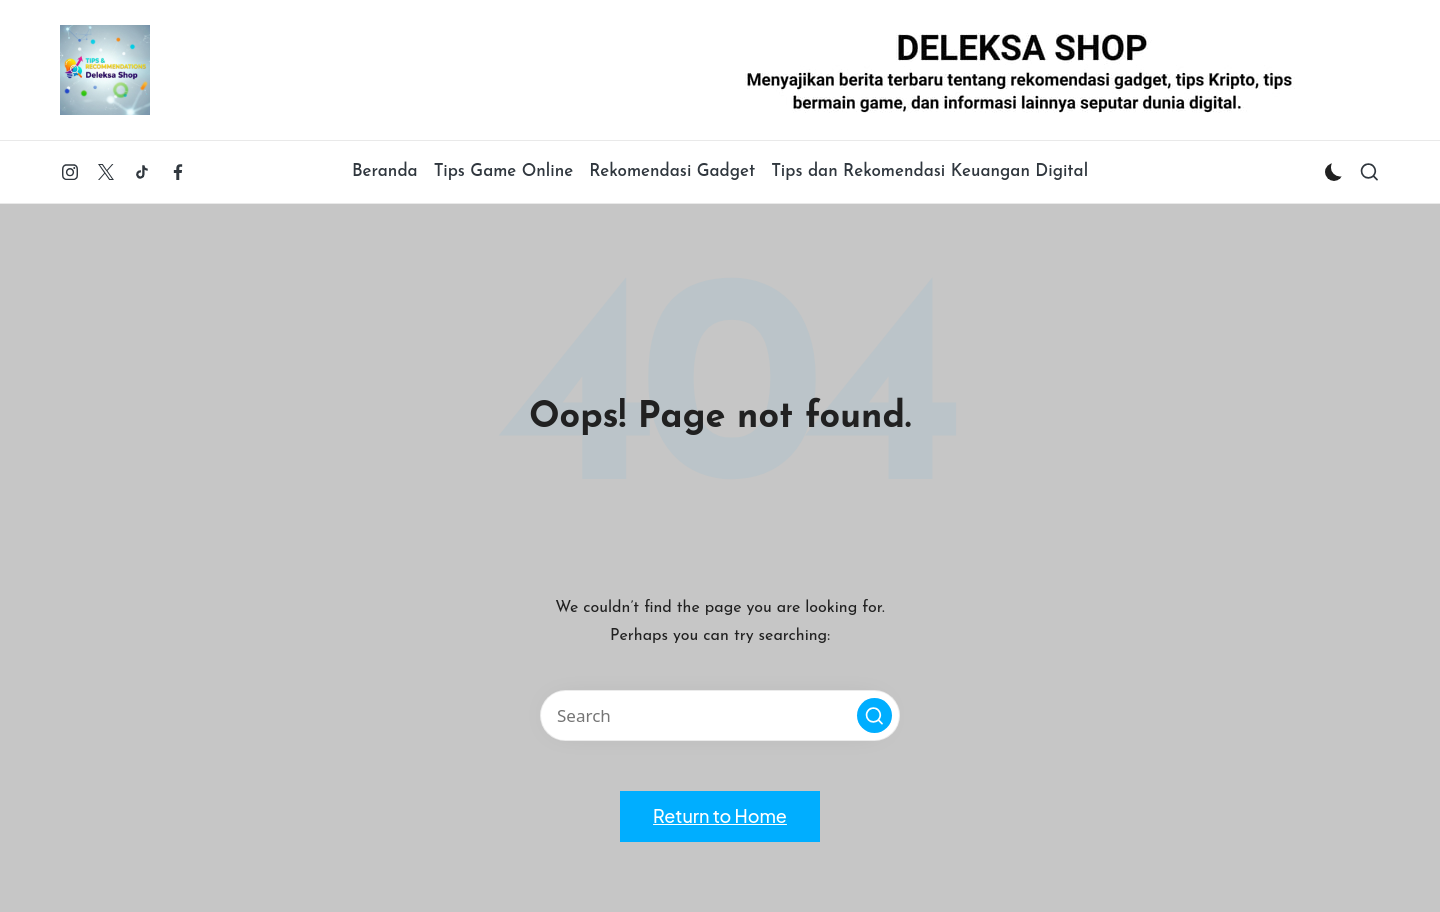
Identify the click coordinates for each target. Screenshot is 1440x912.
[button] (874, 715)
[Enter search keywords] (720, 715)
